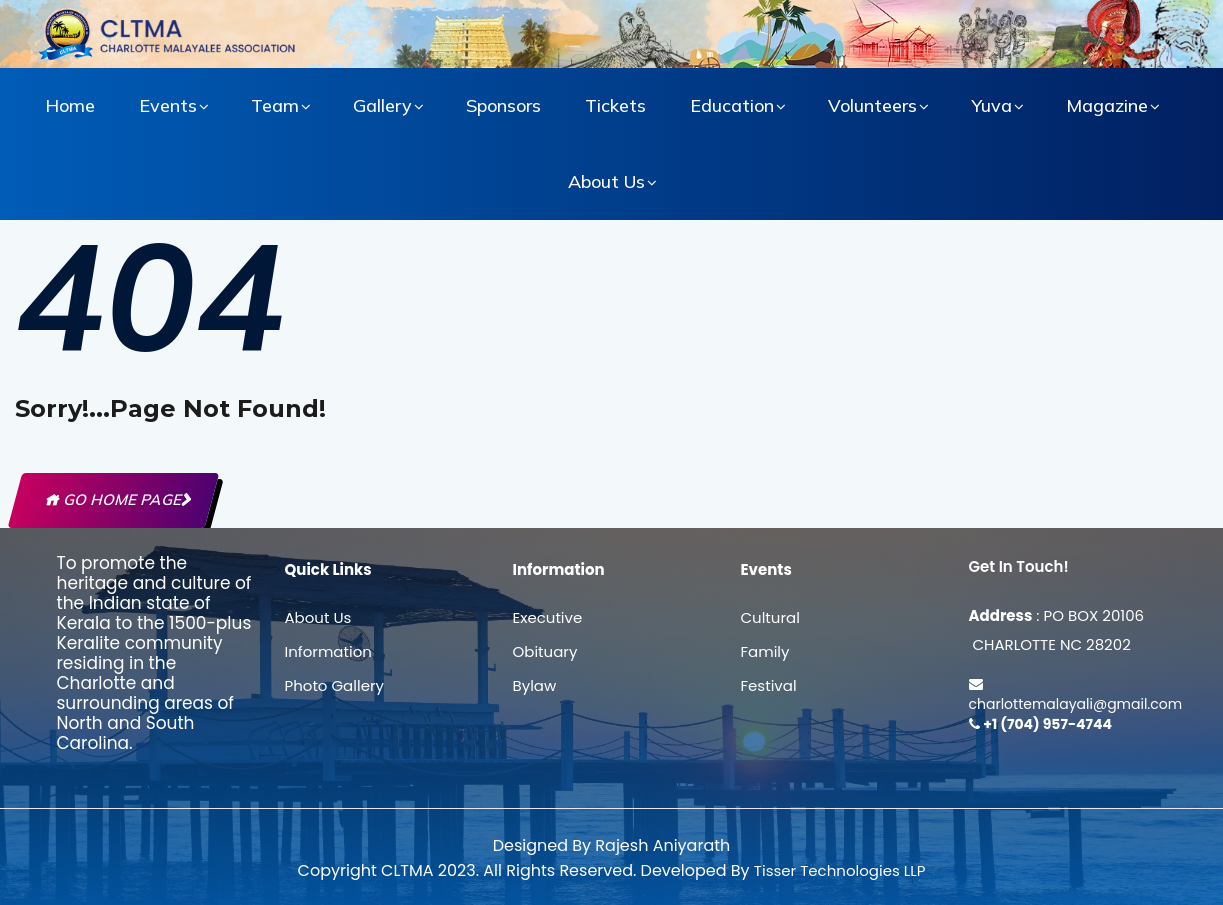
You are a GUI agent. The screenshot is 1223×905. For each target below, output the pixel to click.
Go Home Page (114, 499)
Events (168, 105)
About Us (606, 181)
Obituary (545, 651)
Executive (548, 617)
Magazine (1107, 105)
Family (765, 651)
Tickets (615, 105)
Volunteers (872, 105)
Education (732, 105)
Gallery (382, 105)
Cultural (770, 617)
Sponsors (503, 105)
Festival (769, 685)
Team (275, 105)
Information (328, 651)
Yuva (991, 105)
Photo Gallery (334, 685)
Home (70, 105)
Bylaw (535, 685)
